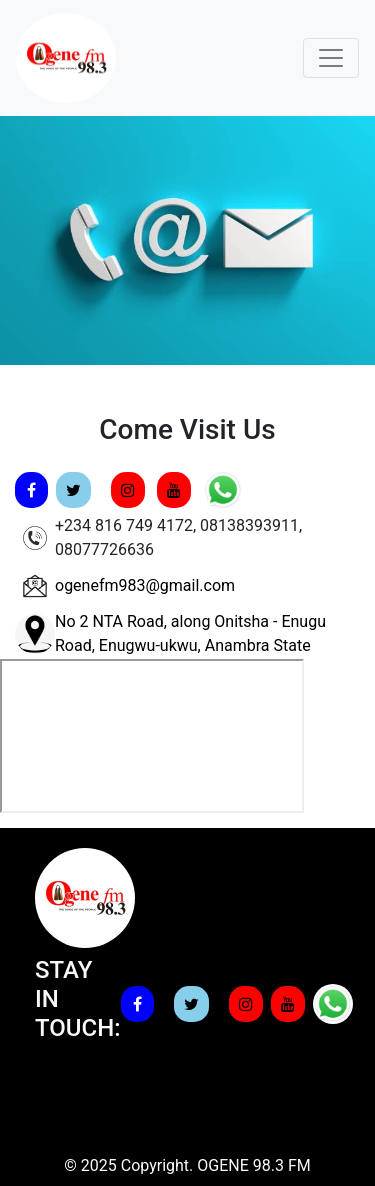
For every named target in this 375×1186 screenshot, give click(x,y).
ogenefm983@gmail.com (145, 585)
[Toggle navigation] (331, 58)
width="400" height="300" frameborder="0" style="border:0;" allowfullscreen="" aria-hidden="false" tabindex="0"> (152, 736)
